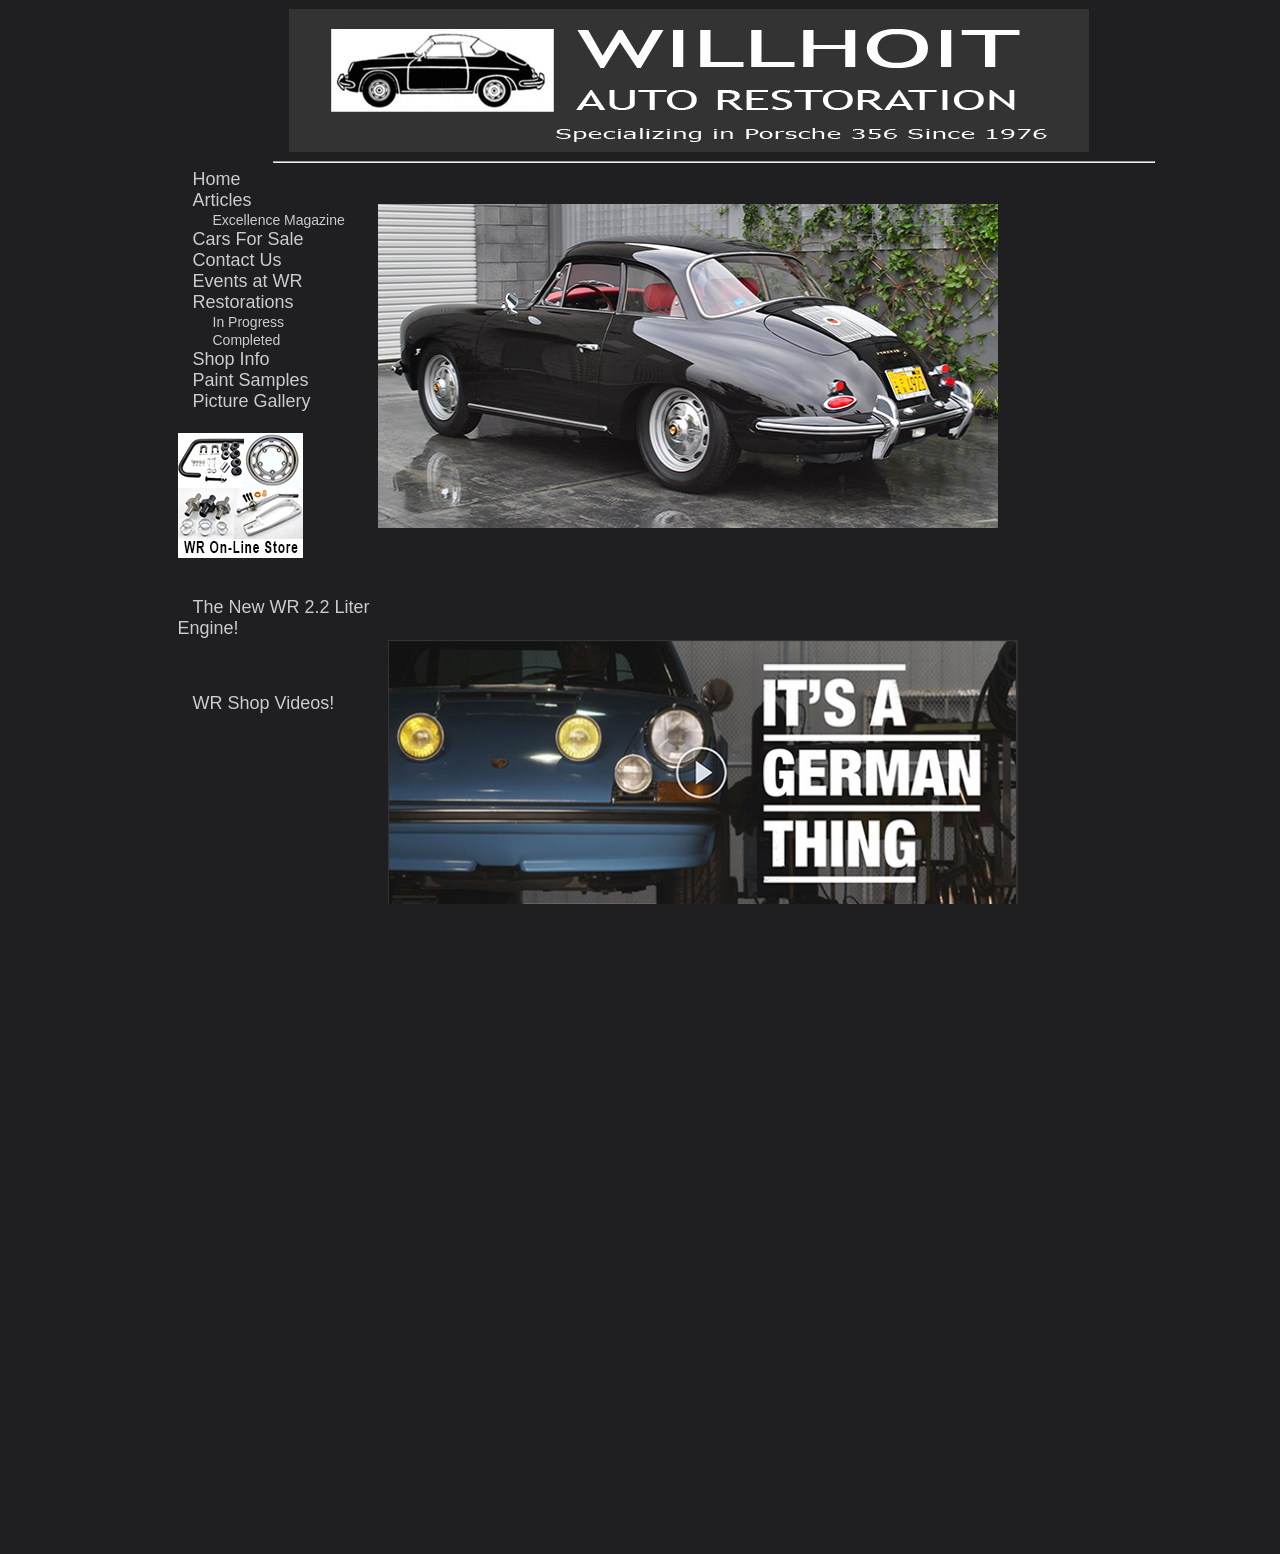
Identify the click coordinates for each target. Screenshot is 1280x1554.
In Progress (249, 322)
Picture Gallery (252, 401)
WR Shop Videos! (264, 703)
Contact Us (237, 260)
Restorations (243, 302)
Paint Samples (251, 380)
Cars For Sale (248, 239)
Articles (222, 200)
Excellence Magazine (279, 220)
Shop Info (231, 359)
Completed (247, 340)
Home (217, 179)
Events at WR (248, 281)
